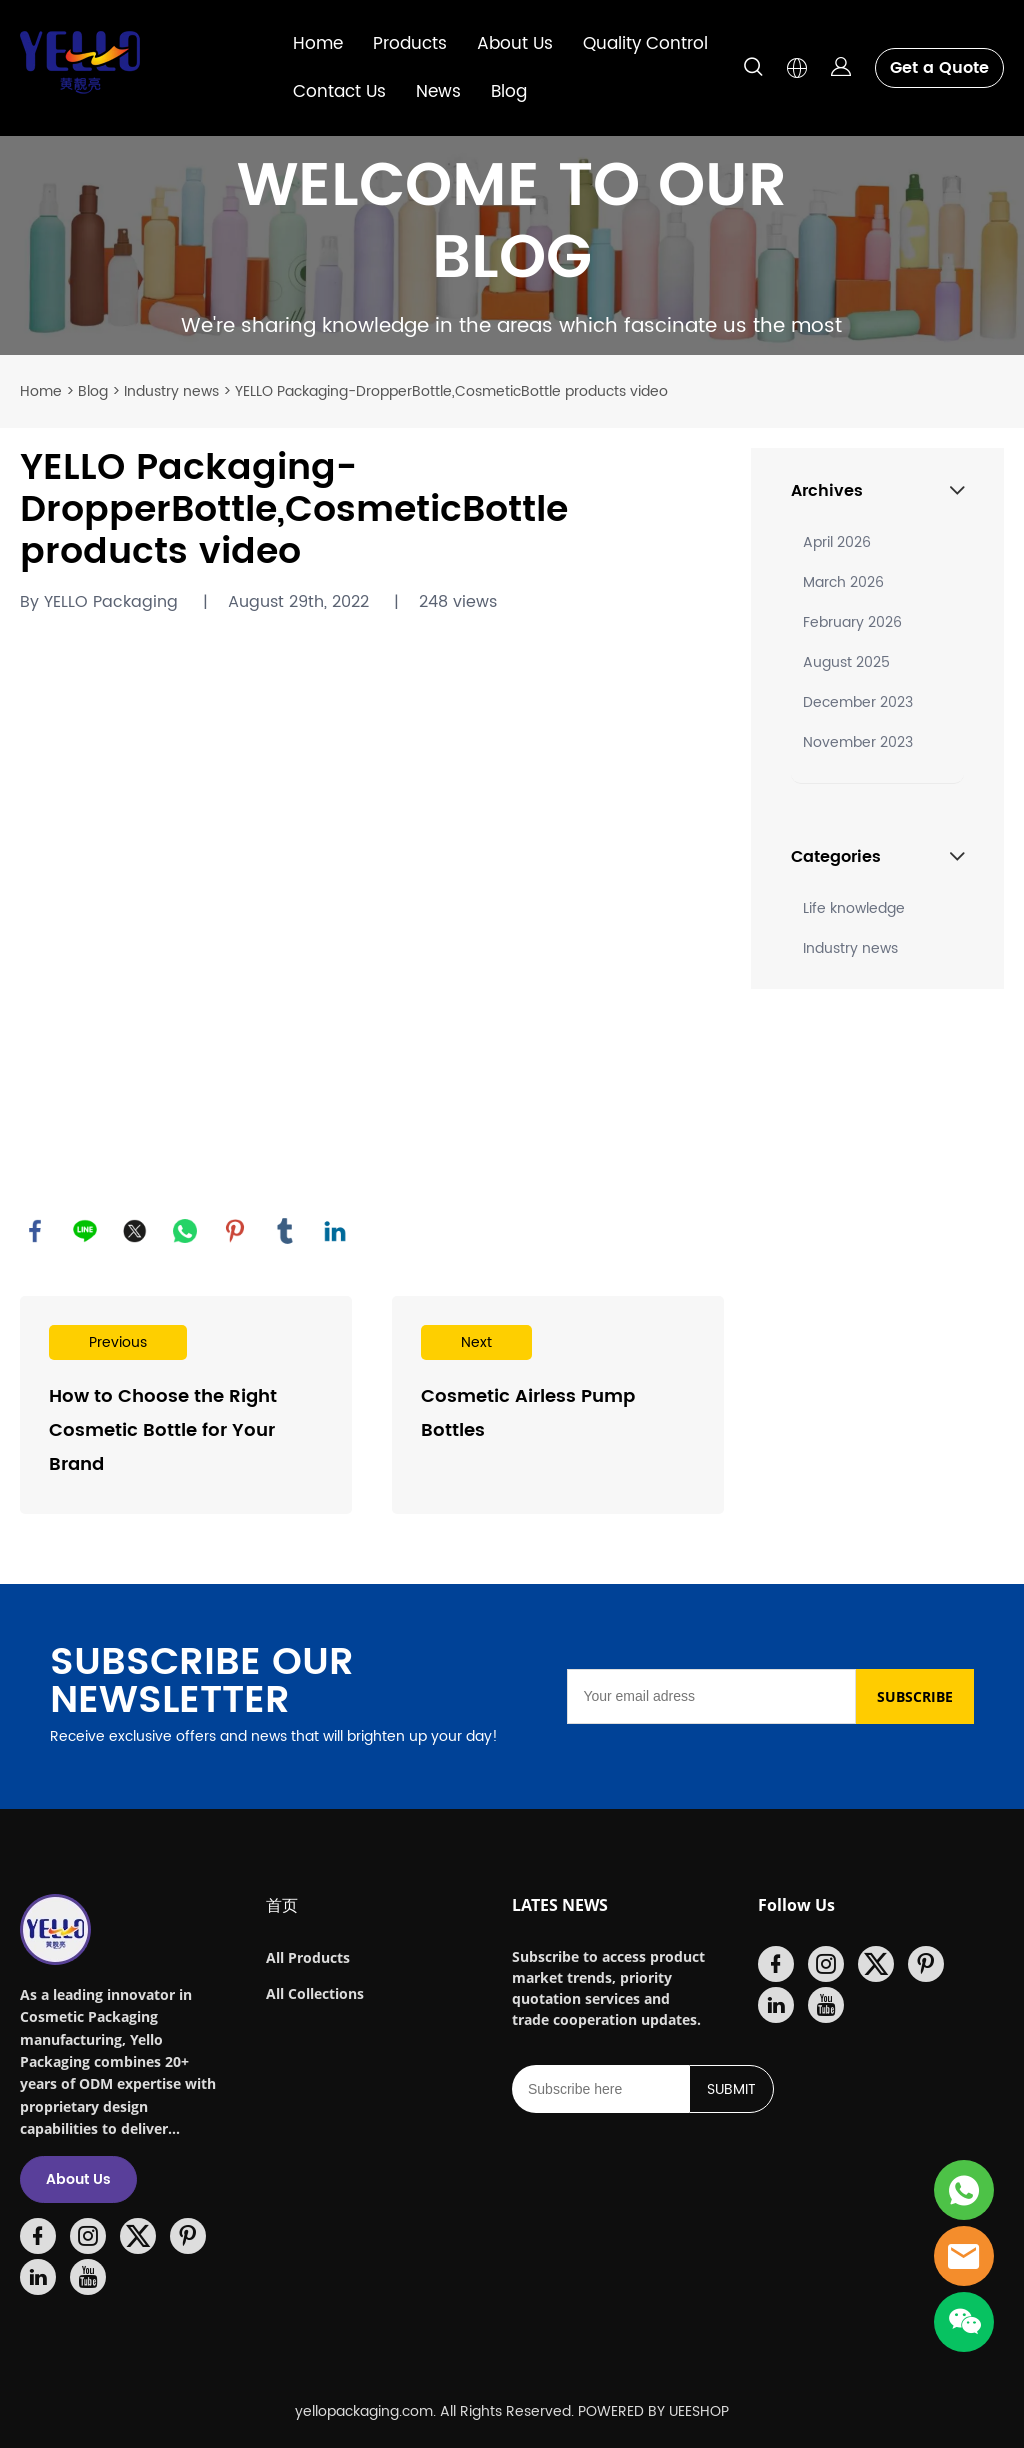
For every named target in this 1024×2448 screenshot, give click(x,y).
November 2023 (858, 742)
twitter (135, 1231)
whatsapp (185, 1231)
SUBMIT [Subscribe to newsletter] (731, 2089)
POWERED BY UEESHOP (653, 2411)
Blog (509, 92)
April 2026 (837, 542)
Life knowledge (854, 908)
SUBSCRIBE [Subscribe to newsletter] (915, 1696)
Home (318, 44)
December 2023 (858, 702)
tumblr (285, 1231)
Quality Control (645, 44)
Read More (186, 1405)
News (438, 92)
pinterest (235, 1231)
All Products (308, 1957)
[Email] (711, 1696)
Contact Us (339, 92)
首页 (282, 1905)
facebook (35, 1231)
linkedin (335, 1231)
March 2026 (843, 582)
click (512, 245)
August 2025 (846, 662)
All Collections (315, 1993)
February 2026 (852, 622)
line (85, 1231)
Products (410, 44)
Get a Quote (939, 68)
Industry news (171, 391)
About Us (515, 44)
